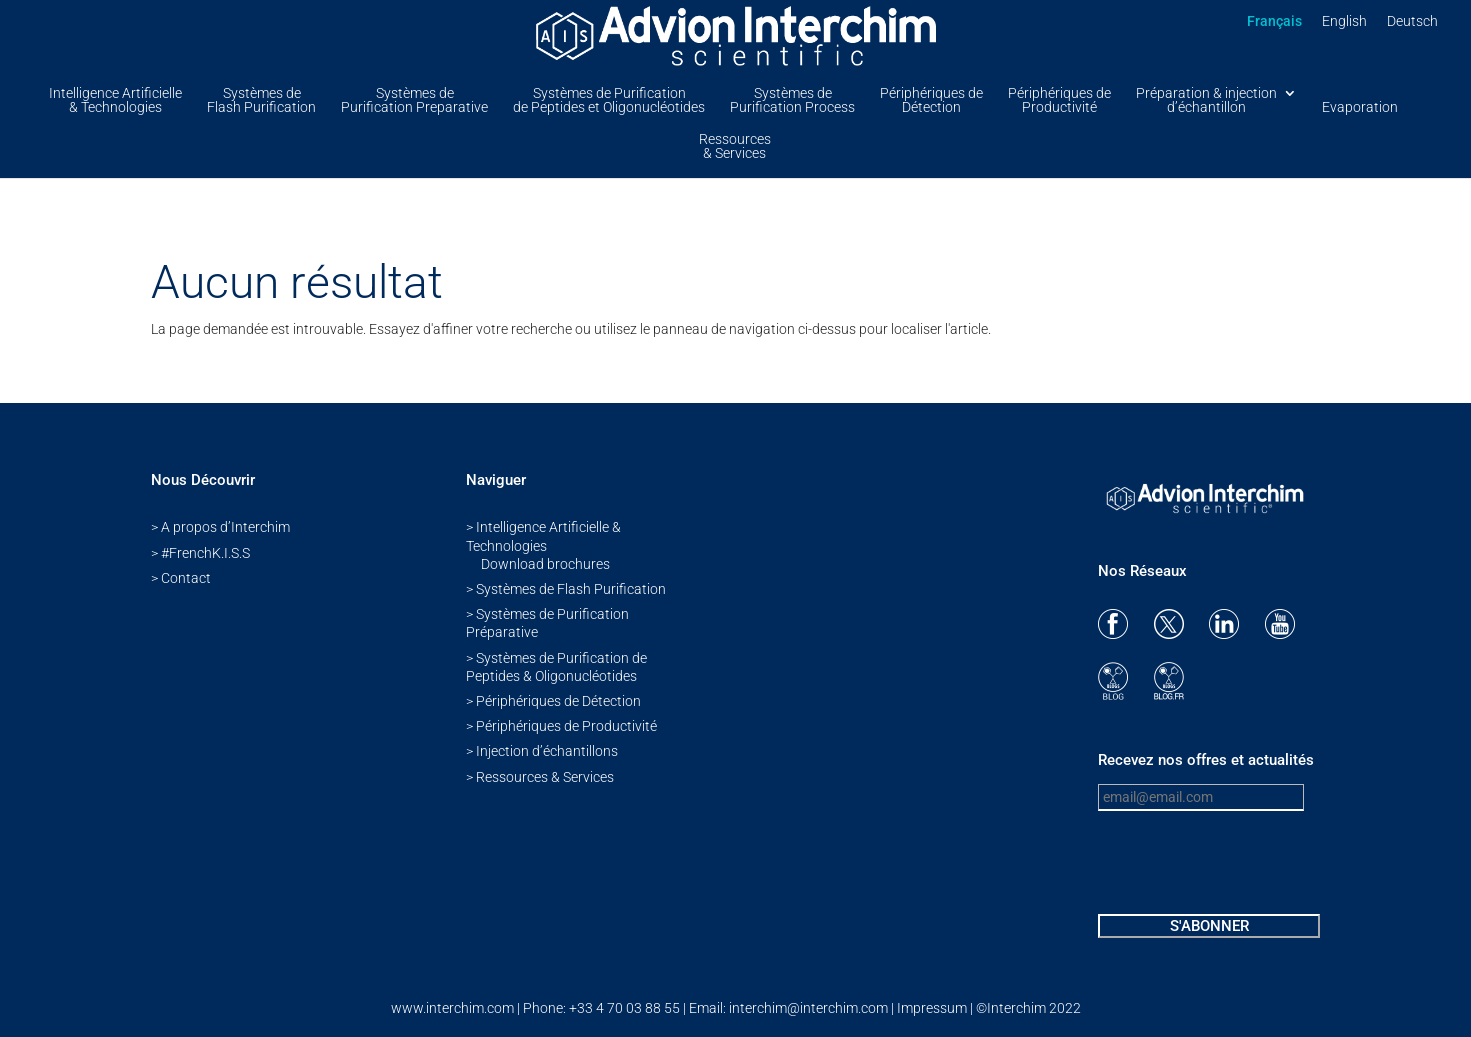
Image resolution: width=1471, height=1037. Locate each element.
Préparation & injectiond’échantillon (1206, 100)
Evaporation (1360, 107)
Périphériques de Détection (931, 100)
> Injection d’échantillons (542, 751)
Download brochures (545, 564)
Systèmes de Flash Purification (261, 100)
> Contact (181, 578)
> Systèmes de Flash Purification (566, 589)
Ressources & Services (735, 146)
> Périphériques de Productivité (561, 726)
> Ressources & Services (540, 777)
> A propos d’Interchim (220, 527)
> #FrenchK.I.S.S (200, 553)
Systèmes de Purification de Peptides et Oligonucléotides (609, 100)
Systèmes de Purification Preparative (414, 100)
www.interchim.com (452, 1008)
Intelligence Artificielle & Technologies (115, 100)
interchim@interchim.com (810, 1008)
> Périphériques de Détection (553, 701)
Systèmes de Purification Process (792, 100)
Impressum (932, 1008)
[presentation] (1250, 866)
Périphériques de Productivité (1059, 100)
